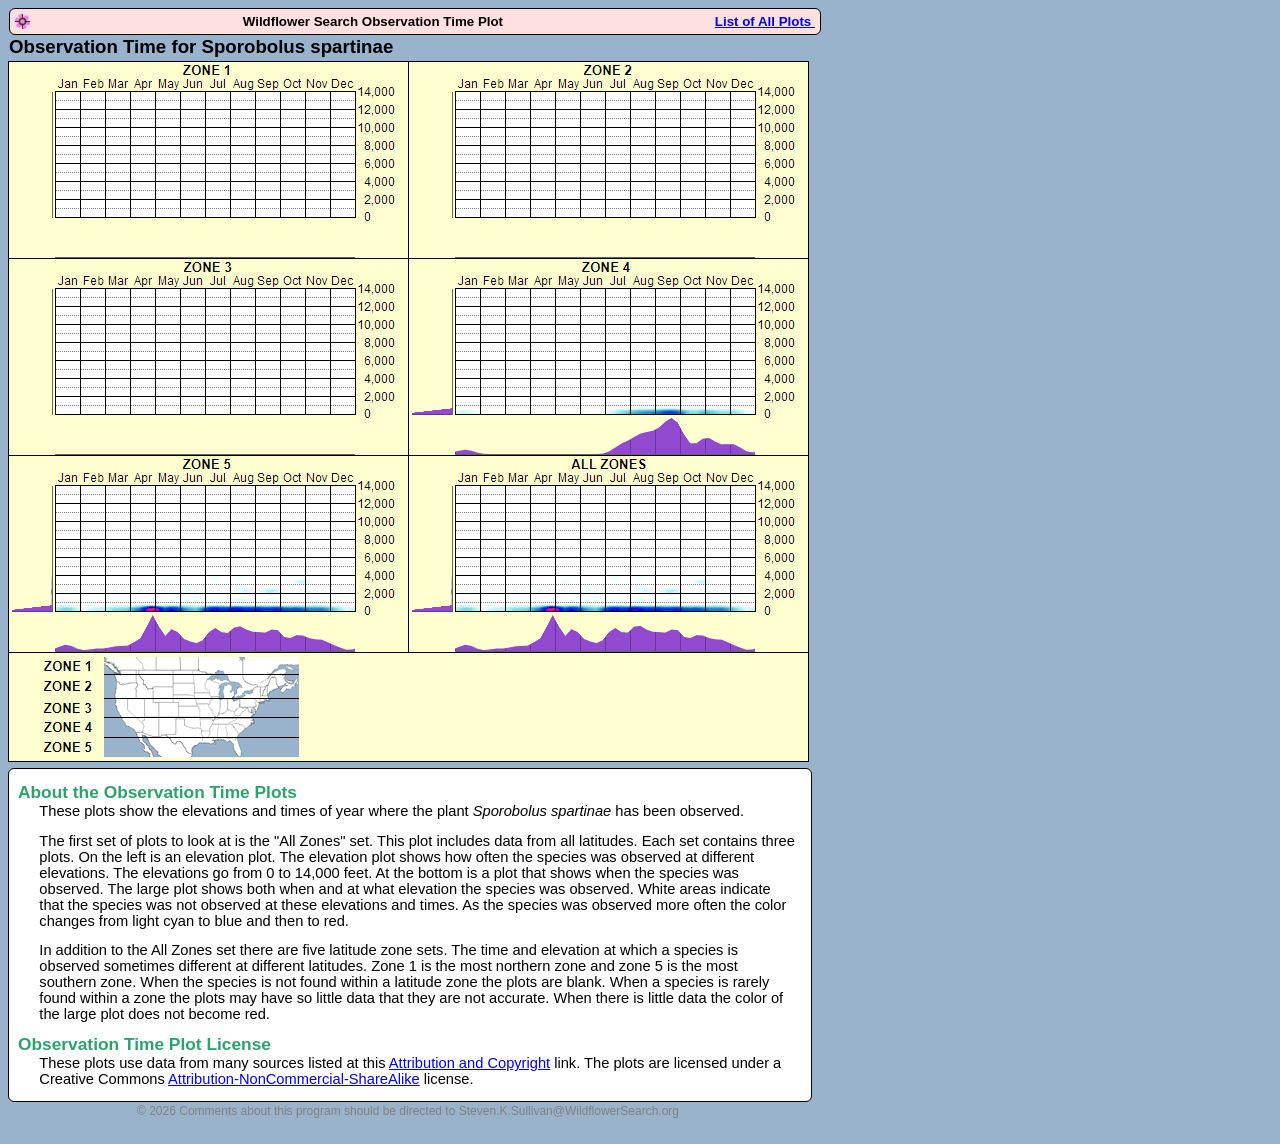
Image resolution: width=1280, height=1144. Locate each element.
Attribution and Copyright (469, 1063)
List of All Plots (765, 21)
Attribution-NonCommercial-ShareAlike (294, 1079)
